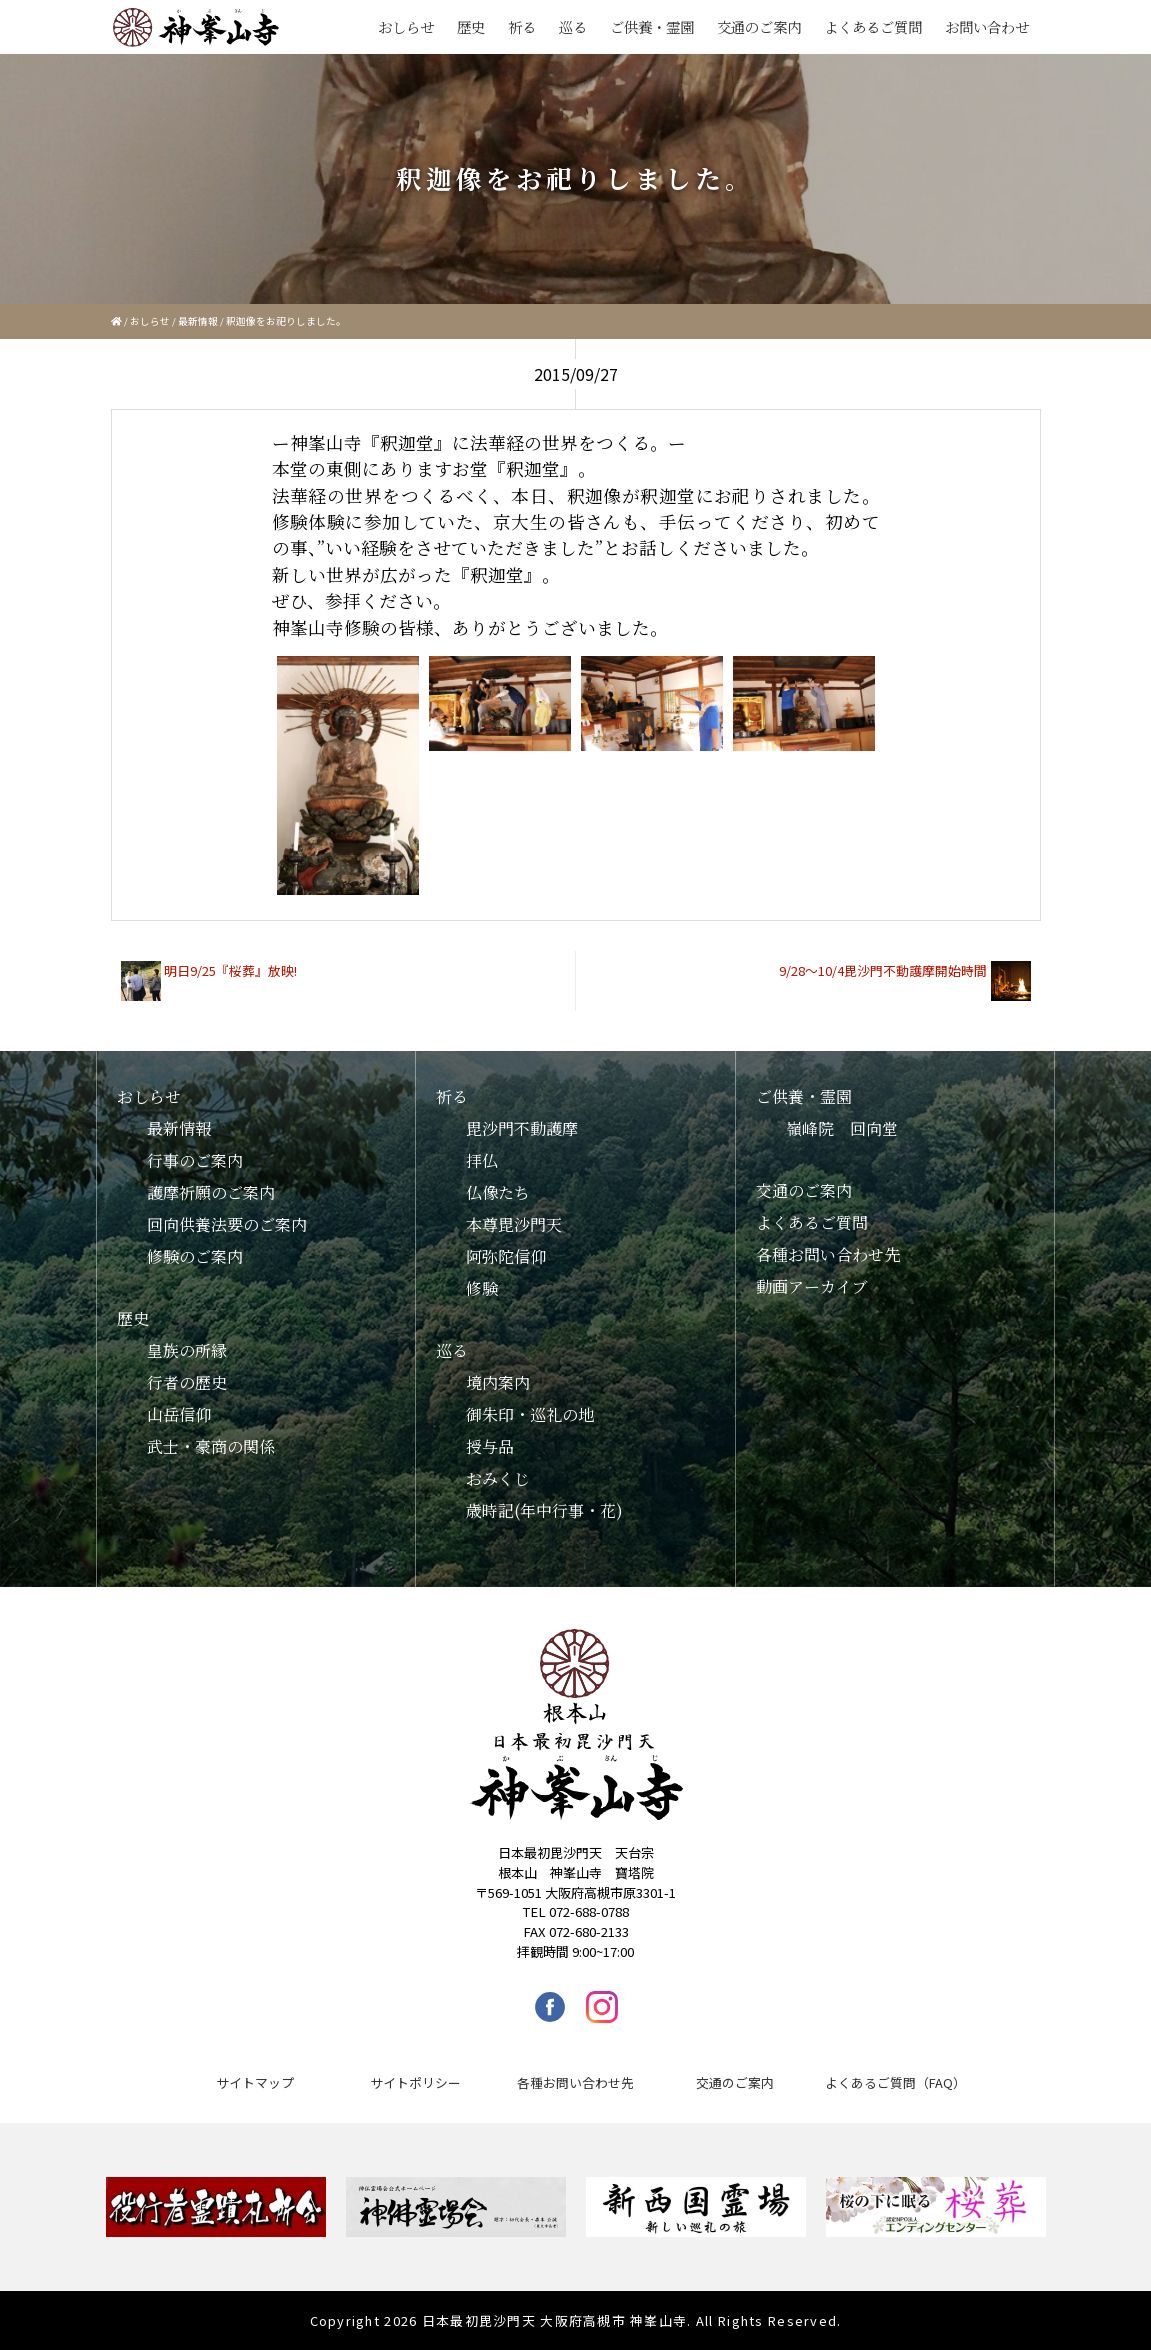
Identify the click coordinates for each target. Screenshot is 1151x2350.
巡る (573, 26)
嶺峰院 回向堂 (842, 1128)
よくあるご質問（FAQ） (895, 2082)
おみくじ (498, 1478)
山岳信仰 (179, 1414)
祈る (522, 26)
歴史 (471, 26)
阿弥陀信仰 (506, 1256)
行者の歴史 (187, 1382)
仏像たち (498, 1192)
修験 (482, 1288)
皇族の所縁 (187, 1350)
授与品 (490, 1446)
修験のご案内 (195, 1256)
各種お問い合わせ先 (828, 1254)
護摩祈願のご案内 (211, 1192)
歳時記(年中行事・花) (544, 1510)
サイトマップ (255, 2082)
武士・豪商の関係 (211, 1446)
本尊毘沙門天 (514, 1224)
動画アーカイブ (812, 1286)
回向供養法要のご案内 (227, 1224)
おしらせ (406, 26)
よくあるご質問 (873, 26)
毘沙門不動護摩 (522, 1128)
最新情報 (198, 321)
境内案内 (498, 1382)
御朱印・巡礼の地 (530, 1414)
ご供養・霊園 (652, 26)
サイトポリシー (415, 2082)
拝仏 (482, 1160)
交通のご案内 (759, 26)
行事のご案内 (195, 1160)
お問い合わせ (987, 26)
